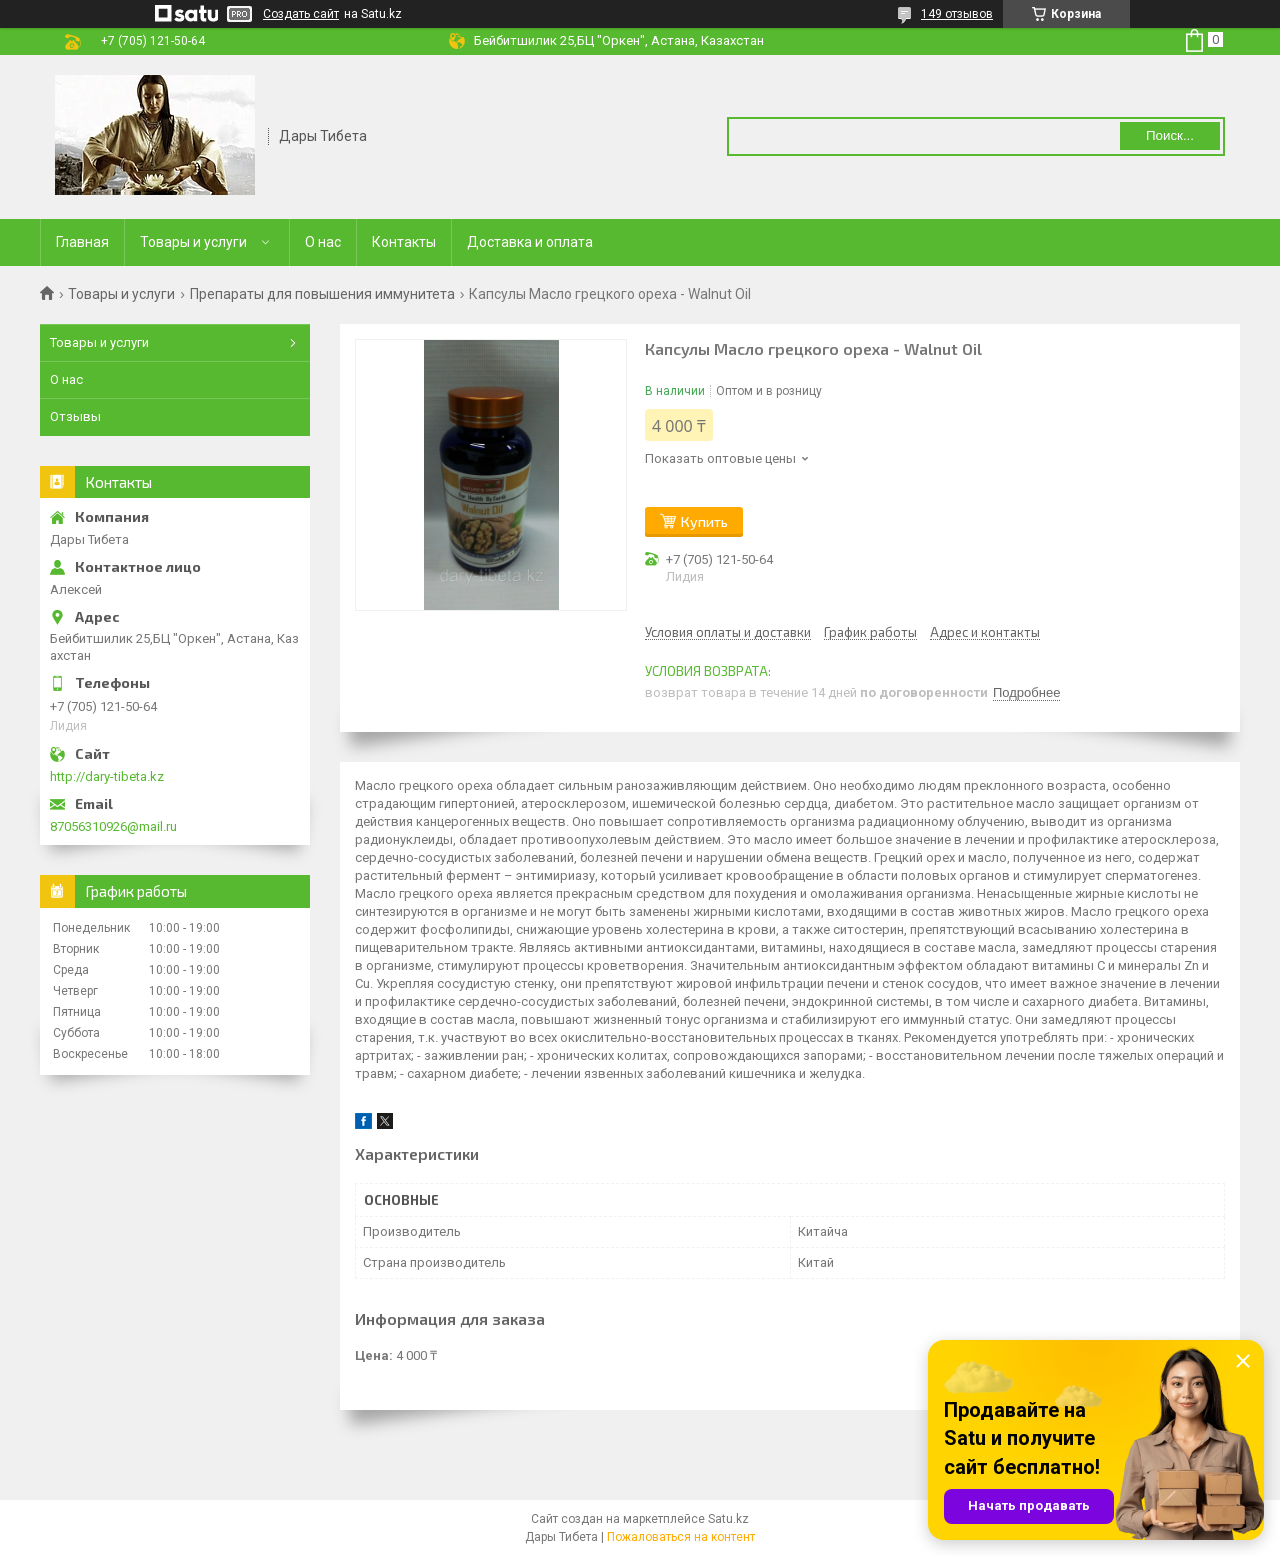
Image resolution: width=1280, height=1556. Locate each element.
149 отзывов (957, 14)
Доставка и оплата (530, 242)
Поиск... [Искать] (1170, 135)
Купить (704, 521)
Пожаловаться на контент (681, 1537)
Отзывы (75, 416)
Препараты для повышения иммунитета (322, 294)
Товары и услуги (193, 242)
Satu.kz (728, 1519)
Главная (82, 242)
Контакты (404, 242)
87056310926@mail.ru (113, 826)
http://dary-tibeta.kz (107, 776)
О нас (323, 242)
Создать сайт (301, 14)
